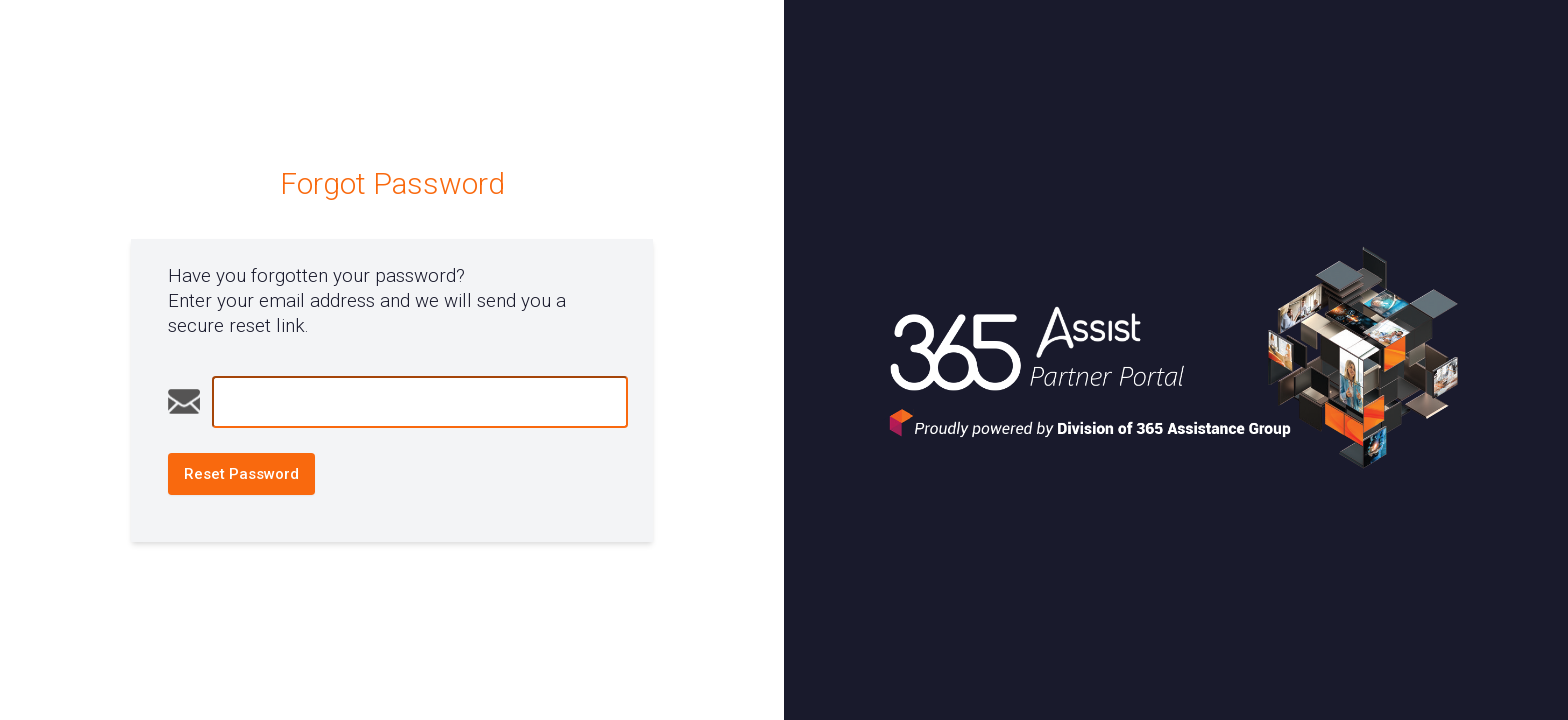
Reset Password (241, 474)
